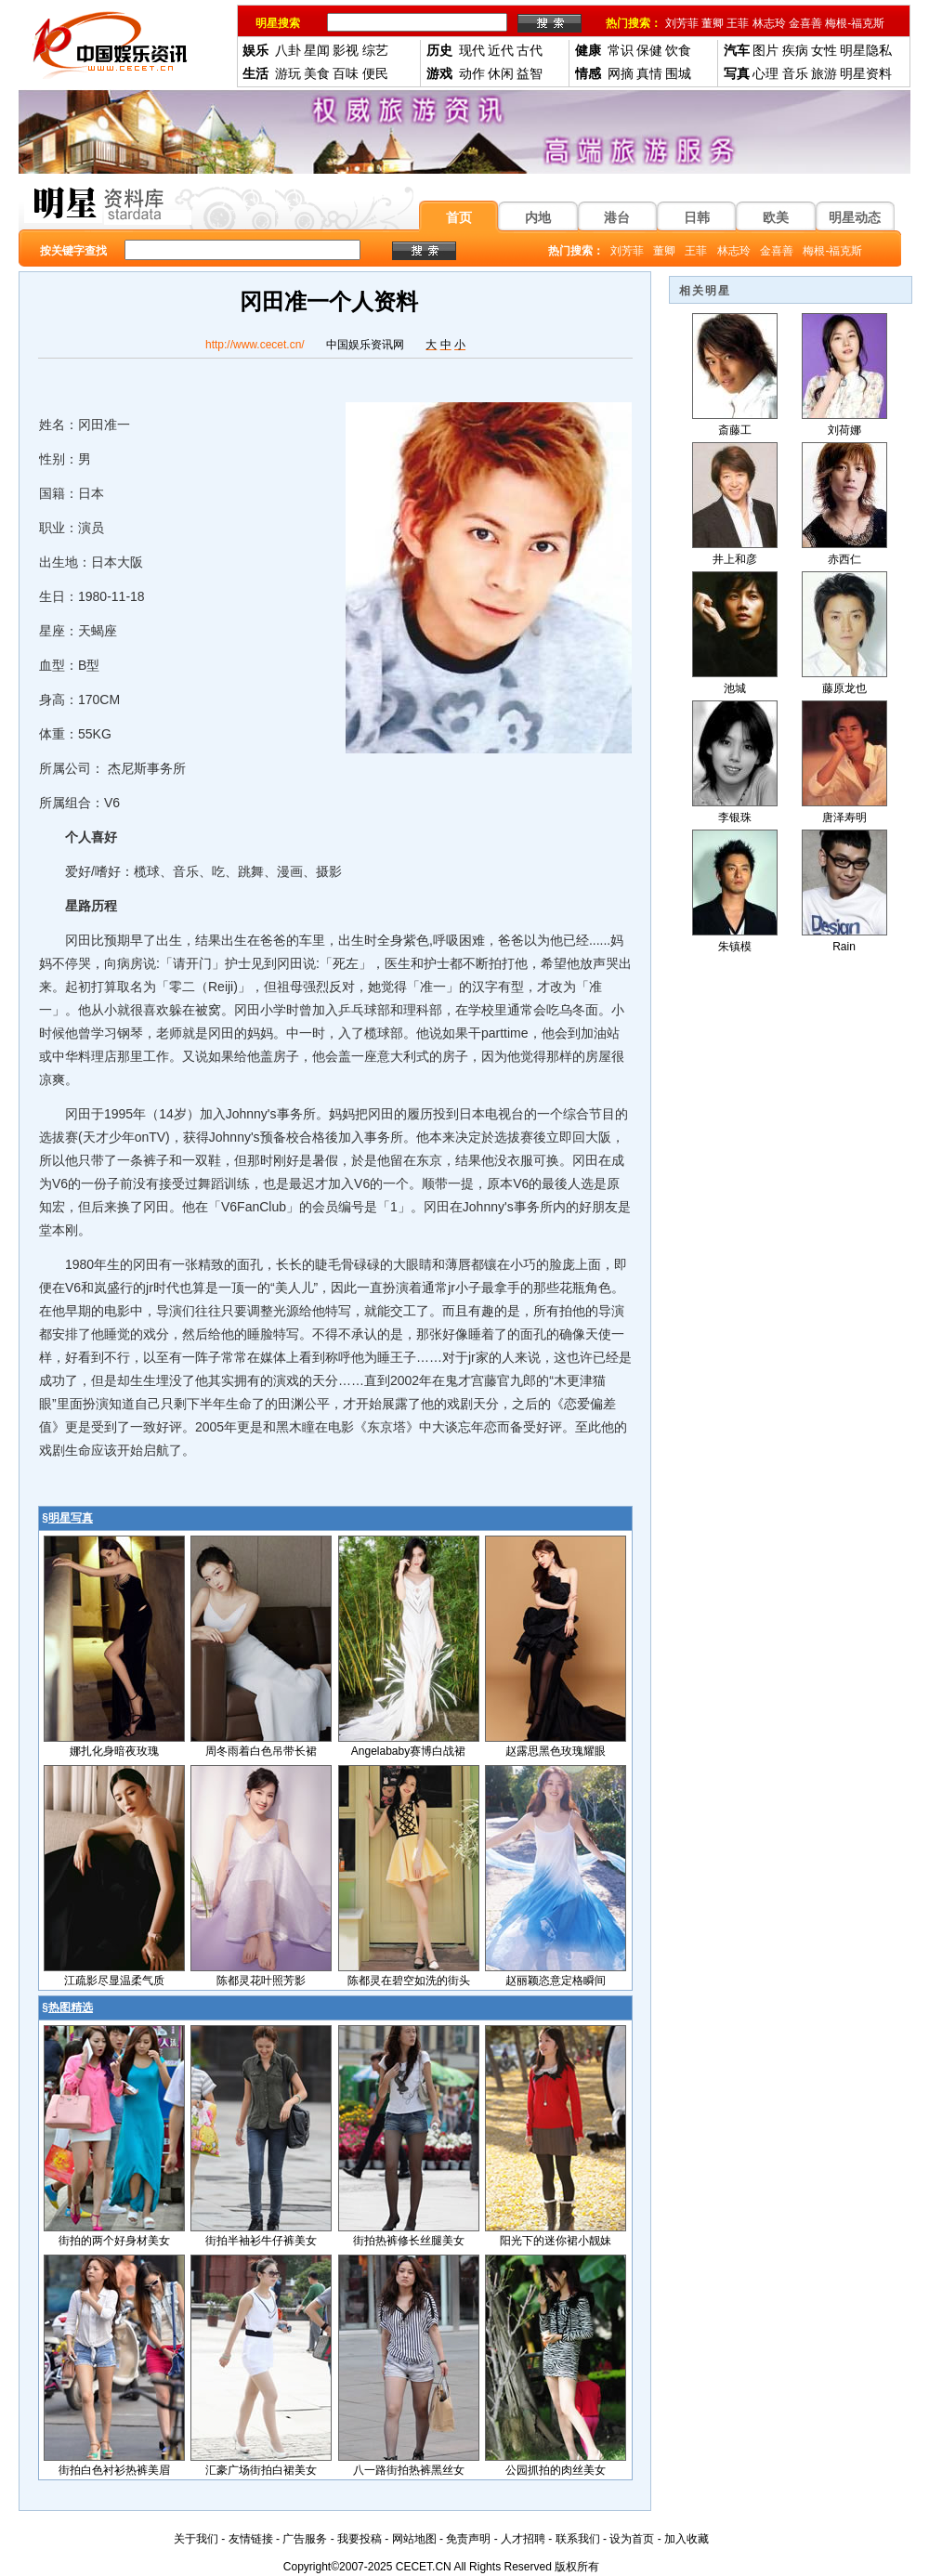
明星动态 (855, 217)
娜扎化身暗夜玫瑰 (114, 1751)
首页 (459, 217)
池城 (735, 688)
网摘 (621, 73)
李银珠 (735, 817)
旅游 (824, 73)
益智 (530, 73)
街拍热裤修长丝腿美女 (408, 2240)
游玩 (288, 73)
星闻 (317, 50)
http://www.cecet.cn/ (255, 344)
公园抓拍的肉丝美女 (555, 2470)
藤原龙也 (844, 688)
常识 (621, 50)
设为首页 (631, 2538)
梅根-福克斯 (854, 23)
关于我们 (196, 2538)
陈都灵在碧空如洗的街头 (408, 1980)
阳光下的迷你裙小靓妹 (555, 2240)
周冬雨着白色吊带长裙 (261, 1751)
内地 (538, 217)
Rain (844, 946)
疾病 (795, 50)
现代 (472, 50)
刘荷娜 (844, 430)
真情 (649, 73)
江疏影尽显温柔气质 (114, 1980)
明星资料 (866, 73)
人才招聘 (523, 2538)
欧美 (776, 217)
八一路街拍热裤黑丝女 (408, 2470)
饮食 (678, 50)
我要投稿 (359, 2538)
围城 (678, 73)
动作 (472, 73)
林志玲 (769, 23)
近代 (501, 50)
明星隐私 (866, 50)
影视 (346, 50)
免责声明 (468, 2538)
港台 (617, 217)
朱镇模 (735, 946)
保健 (649, 50)
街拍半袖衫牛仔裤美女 (261, 2240)
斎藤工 (735, 430)
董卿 (712, 23)
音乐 (795, 73)
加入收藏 (686, 2538)
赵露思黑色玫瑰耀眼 (555, 1751)
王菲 (737, 23)
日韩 (697, 217)
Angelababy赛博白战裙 (408, 1751)
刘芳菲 (682, 23)
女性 (824, 50)
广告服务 (304, 2538)
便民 (375, 73)
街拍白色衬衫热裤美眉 (114, 2470)
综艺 (375, 50)
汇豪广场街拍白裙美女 (261, 2470)
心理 (765, 73)
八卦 (288, 50)
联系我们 (578, 2538)
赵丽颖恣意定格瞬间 (555, 1980)
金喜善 (805, 23)
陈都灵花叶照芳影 (261, 1980)
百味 (346, 73)
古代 (530, 50)
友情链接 (251, 2538)
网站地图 (414, 2538)
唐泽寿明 (844, 817)
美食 (317, 73)
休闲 (501, 73)
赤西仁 (844, 559)
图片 (765, 50)
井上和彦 (735, 559)
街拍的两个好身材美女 (114, 2240)
